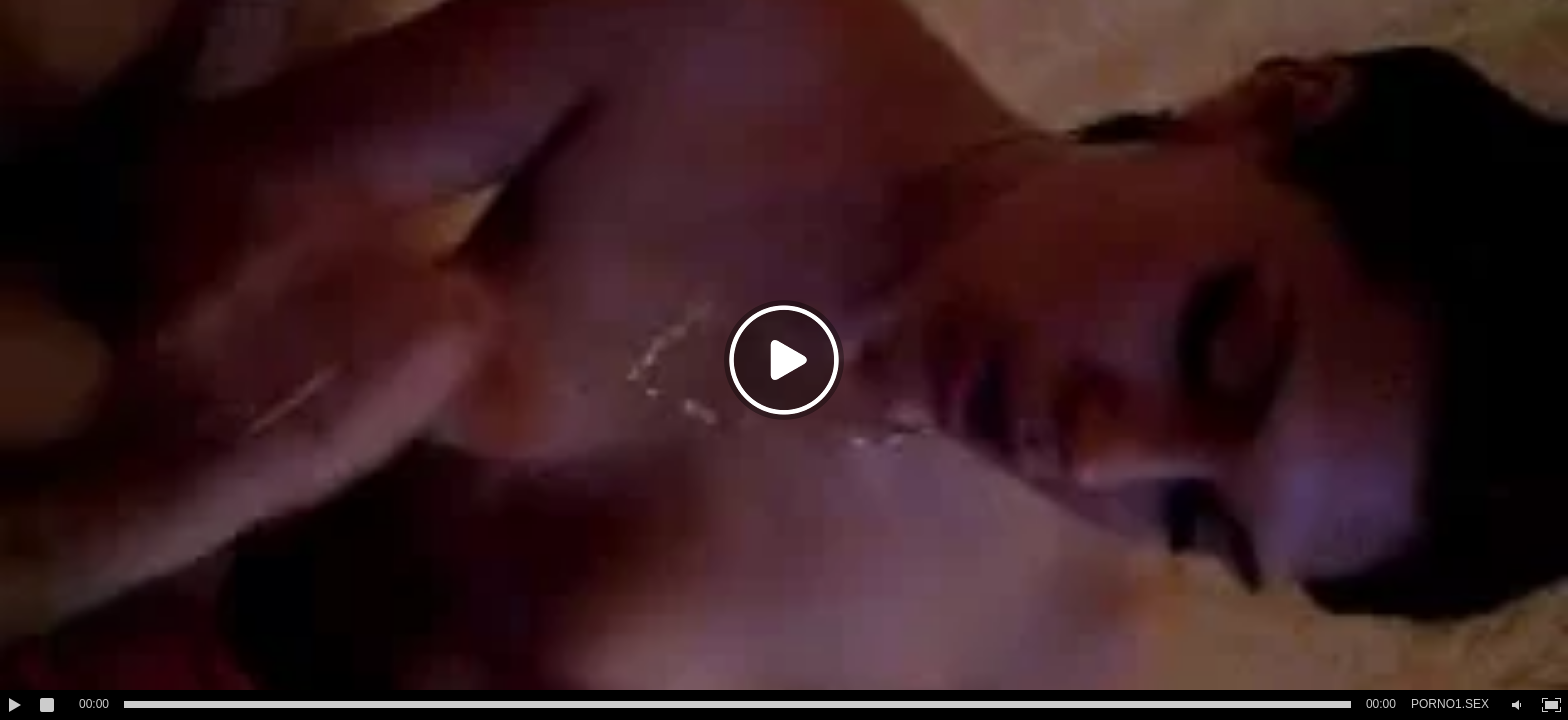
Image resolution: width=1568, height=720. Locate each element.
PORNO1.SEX (1450, 704)
